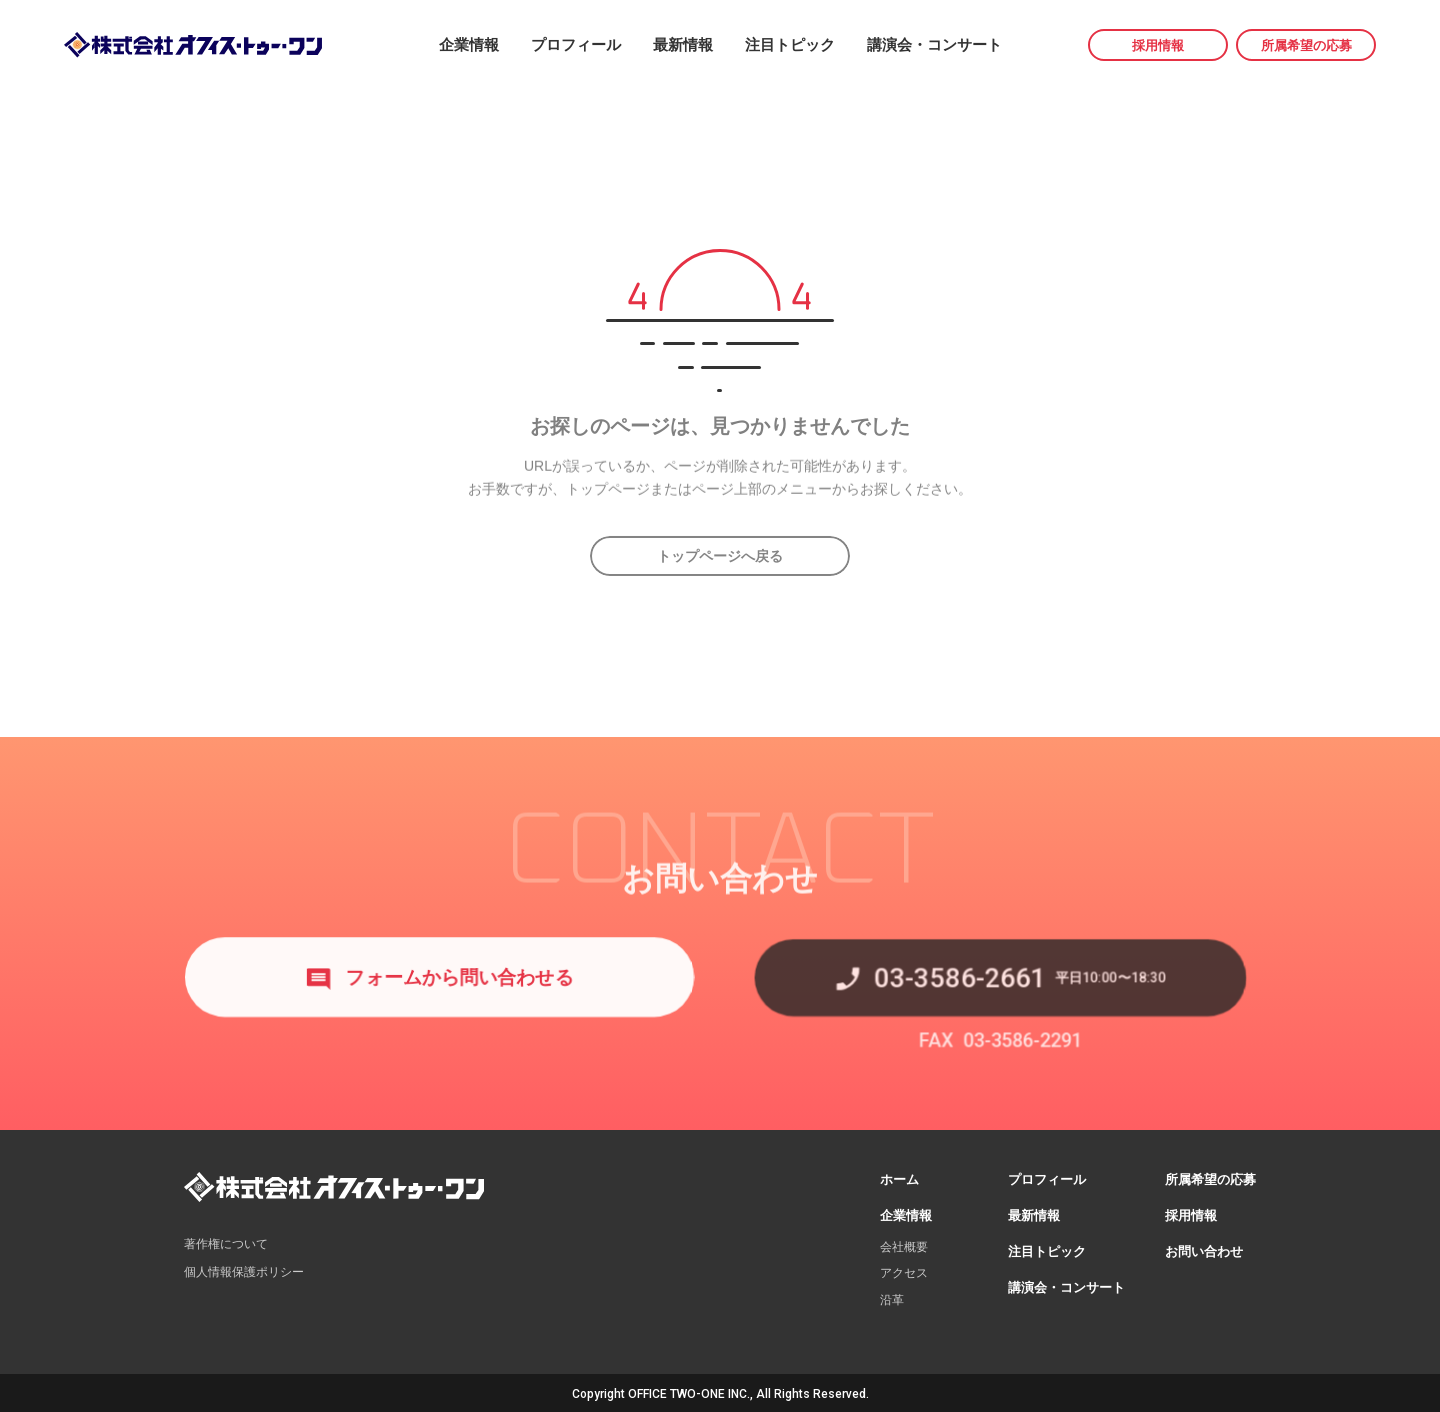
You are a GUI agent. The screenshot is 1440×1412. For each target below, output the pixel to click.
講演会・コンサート (934, 44)
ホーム (899, 1176)
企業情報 (469, 44)
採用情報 (1158, 45)
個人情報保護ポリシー (244, 1270)
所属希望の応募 (1306, 45)
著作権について (226, 1241)
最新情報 (683, 44)
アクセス (904, 1271)
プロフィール (576, 44)
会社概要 (904, 1245)
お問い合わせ (1204, 1249)
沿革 (892, 1298)
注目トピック (790, 44)
